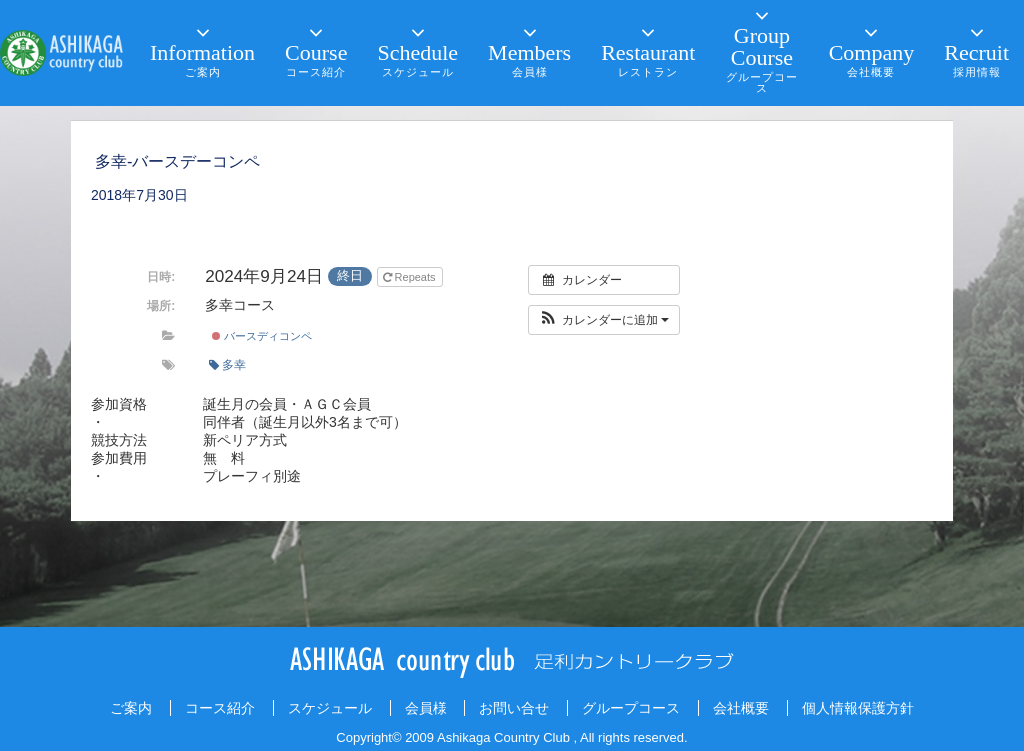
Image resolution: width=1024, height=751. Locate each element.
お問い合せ (514, 708)
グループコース (631, 708)
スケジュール (330, 708)
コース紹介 (220, 708)
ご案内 (131, 708)
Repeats (411, 277)
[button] (604, 320)
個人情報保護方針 (858, 708)
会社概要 (741, 708)
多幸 (227, 365)
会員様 (426, 708)
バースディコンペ (262, 336)
